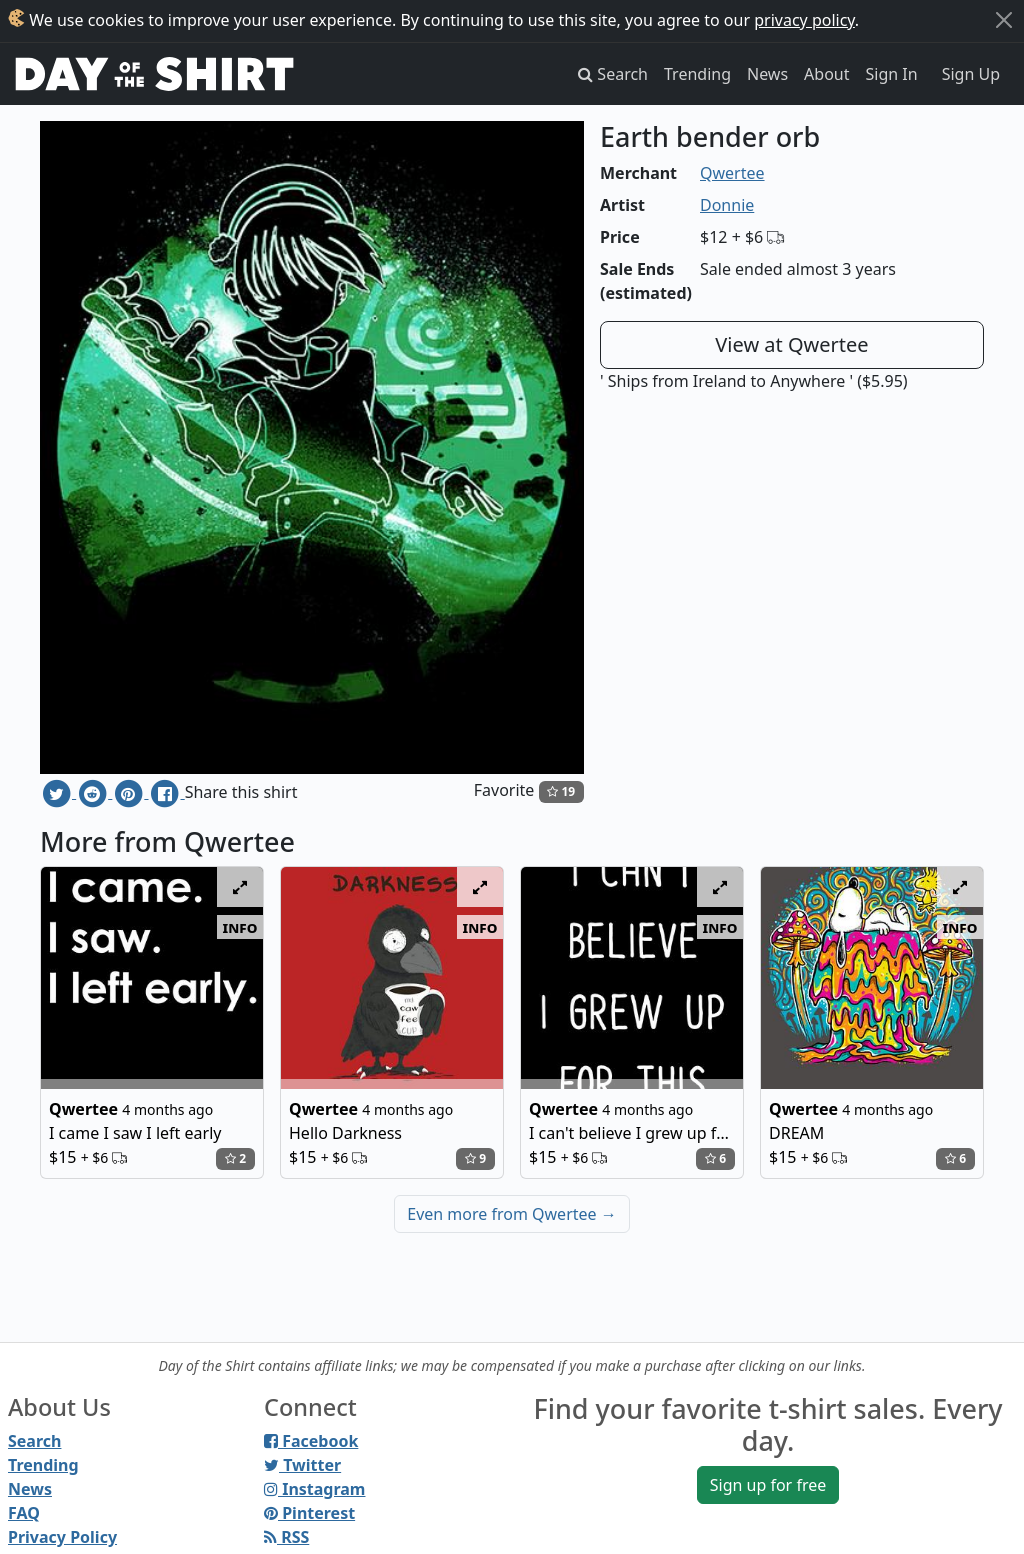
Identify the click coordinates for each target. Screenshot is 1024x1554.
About (826, 74)
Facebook (311, 1441)
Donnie (727, 205)
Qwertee (732, 173)
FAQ (24, 1513)
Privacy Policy (62, 1537)
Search (34, 1441)
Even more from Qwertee (512, 1214)
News (767, 74)
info (240, 927)
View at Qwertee (791, 344)
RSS (286, 1537)
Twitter (302, 1465)
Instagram (314, 1489)
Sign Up (971, 74)
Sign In (892, 74)
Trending (697, 74)
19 (561, 791)
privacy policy (804, 20)
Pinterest (309, 1513)
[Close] (1004, 20)
